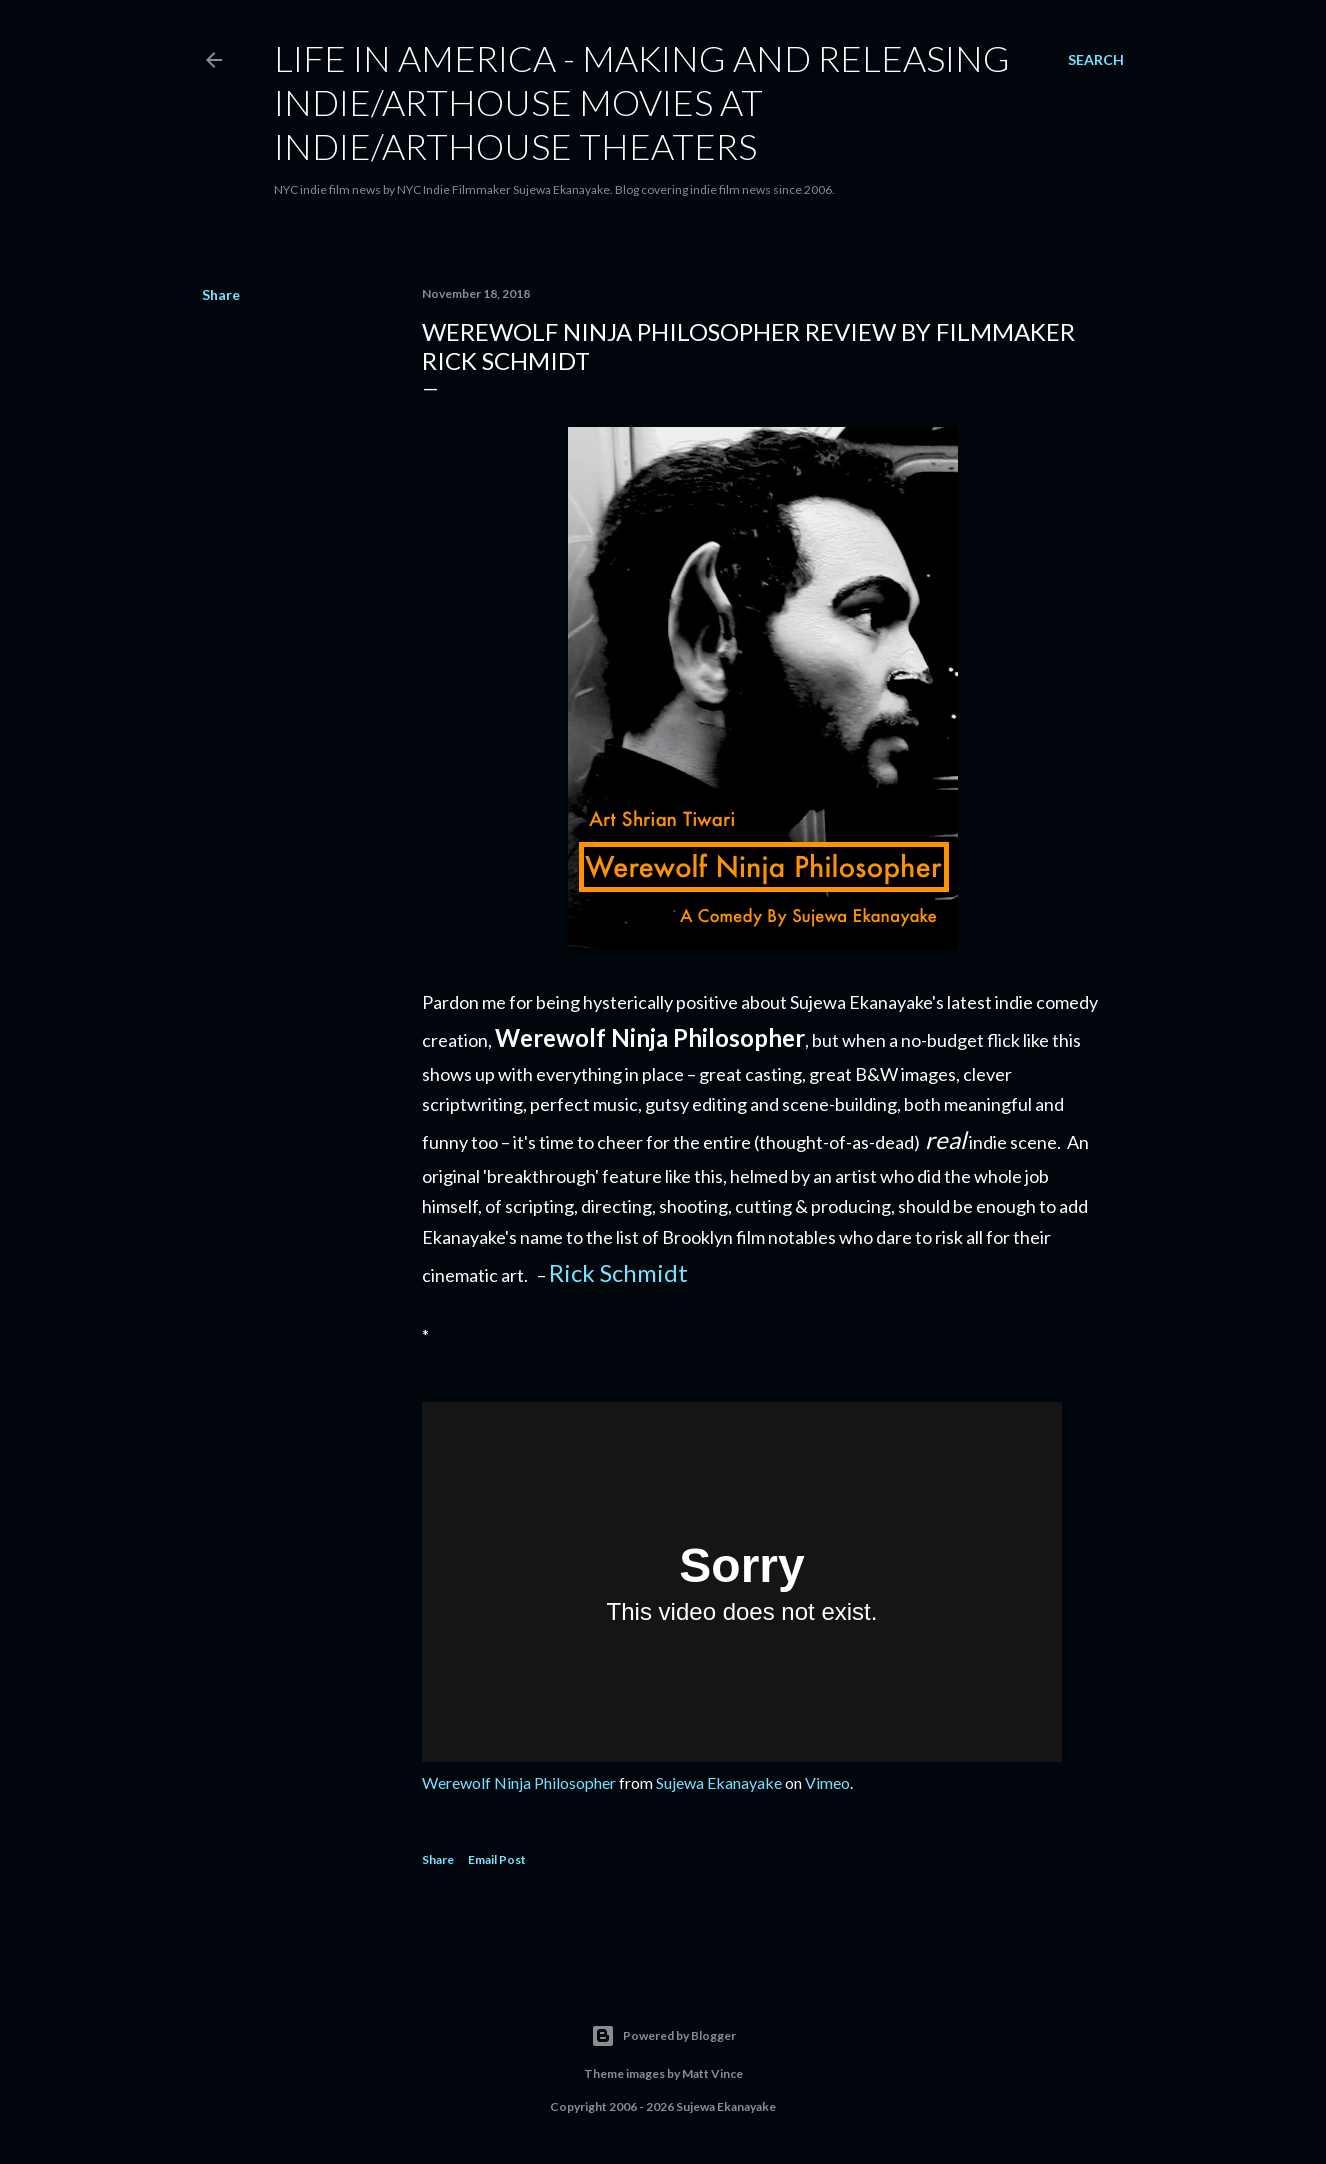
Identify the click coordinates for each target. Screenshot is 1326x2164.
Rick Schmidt (618, 1272)
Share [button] (221, 294)
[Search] (1096, 60)
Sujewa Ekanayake (719, 1782)
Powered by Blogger (663, 2036)
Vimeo (827, 1782)
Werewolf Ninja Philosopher (519, 1782)
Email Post (497, 1859)
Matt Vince (712, 2073)
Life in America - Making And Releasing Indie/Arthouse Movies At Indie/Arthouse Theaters (642, 102)
